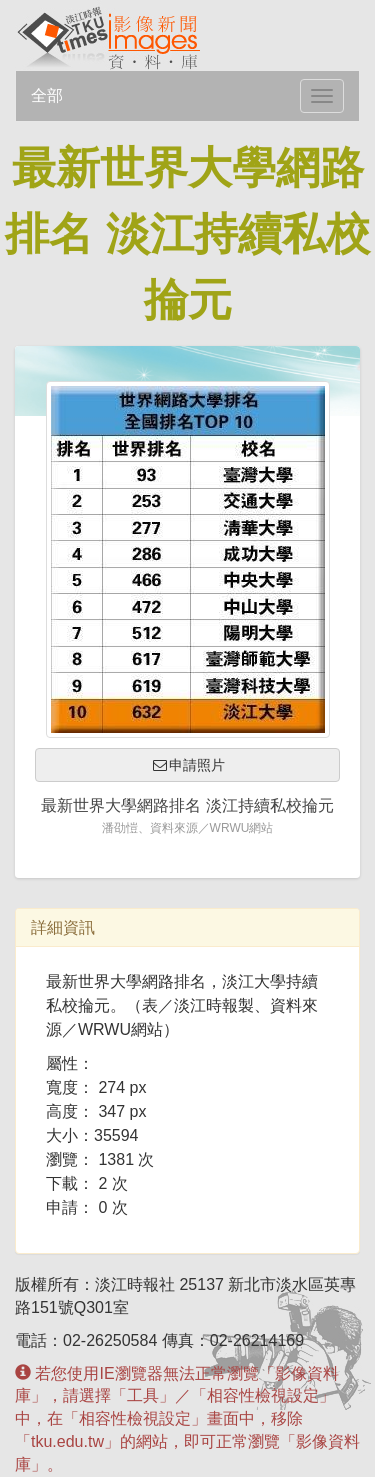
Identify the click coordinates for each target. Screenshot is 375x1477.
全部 (47, 95)
